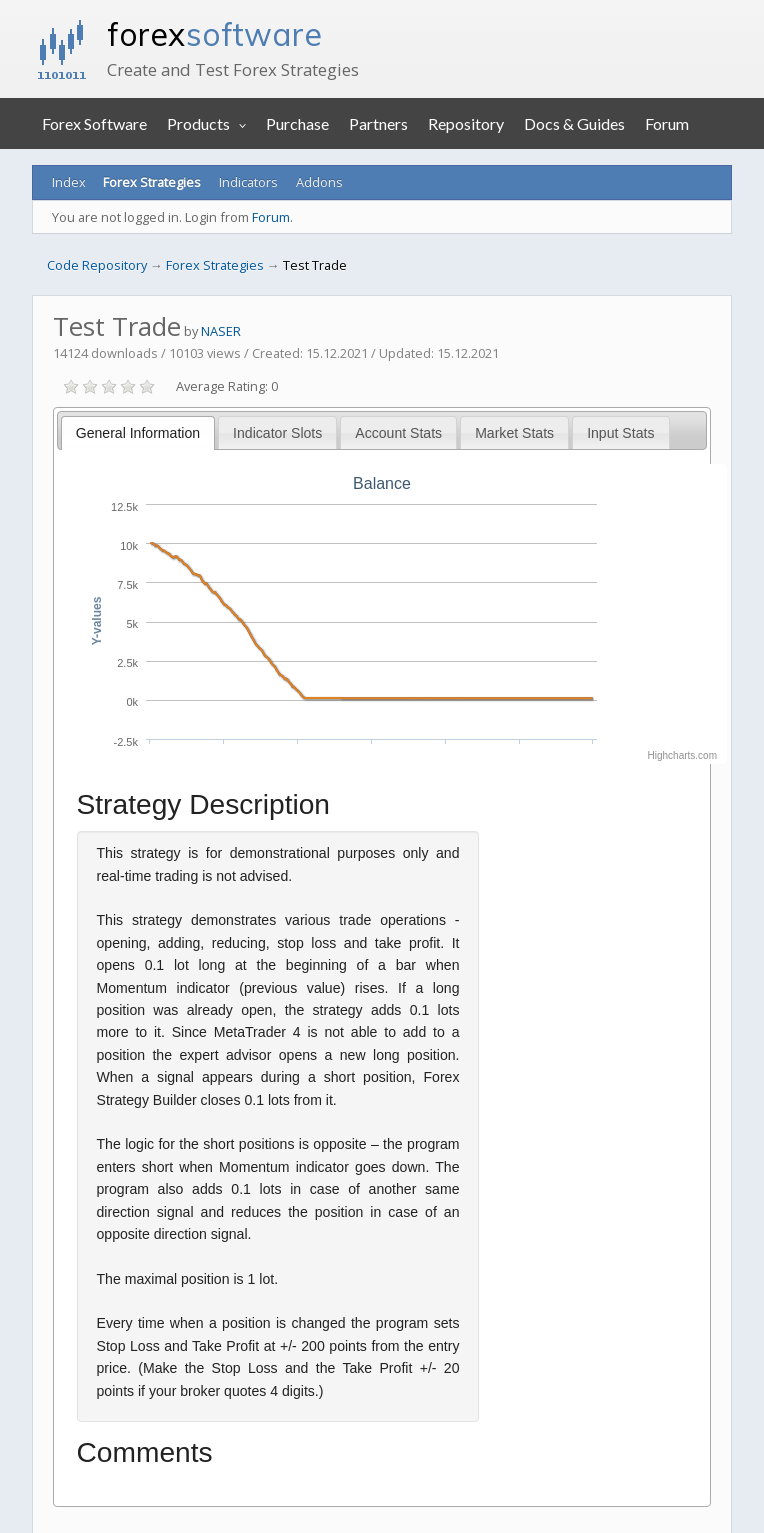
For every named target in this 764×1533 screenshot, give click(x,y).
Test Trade (315, 265)
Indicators (248, 182)
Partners (378, 123)
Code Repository (97, 265)
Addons (319, 182)
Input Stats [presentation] (620, 433)
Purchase (297, 123)
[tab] (138, 433)
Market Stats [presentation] (514, 433)
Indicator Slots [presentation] (277, 433)
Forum (667, 123)
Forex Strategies (152, 182)
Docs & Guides (574, 123)
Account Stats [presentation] (398, 433)
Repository (466, 123)
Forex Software (94, 123)
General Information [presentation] (138, 433)
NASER (221, 331)
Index (69, 182)
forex (214, 34)
